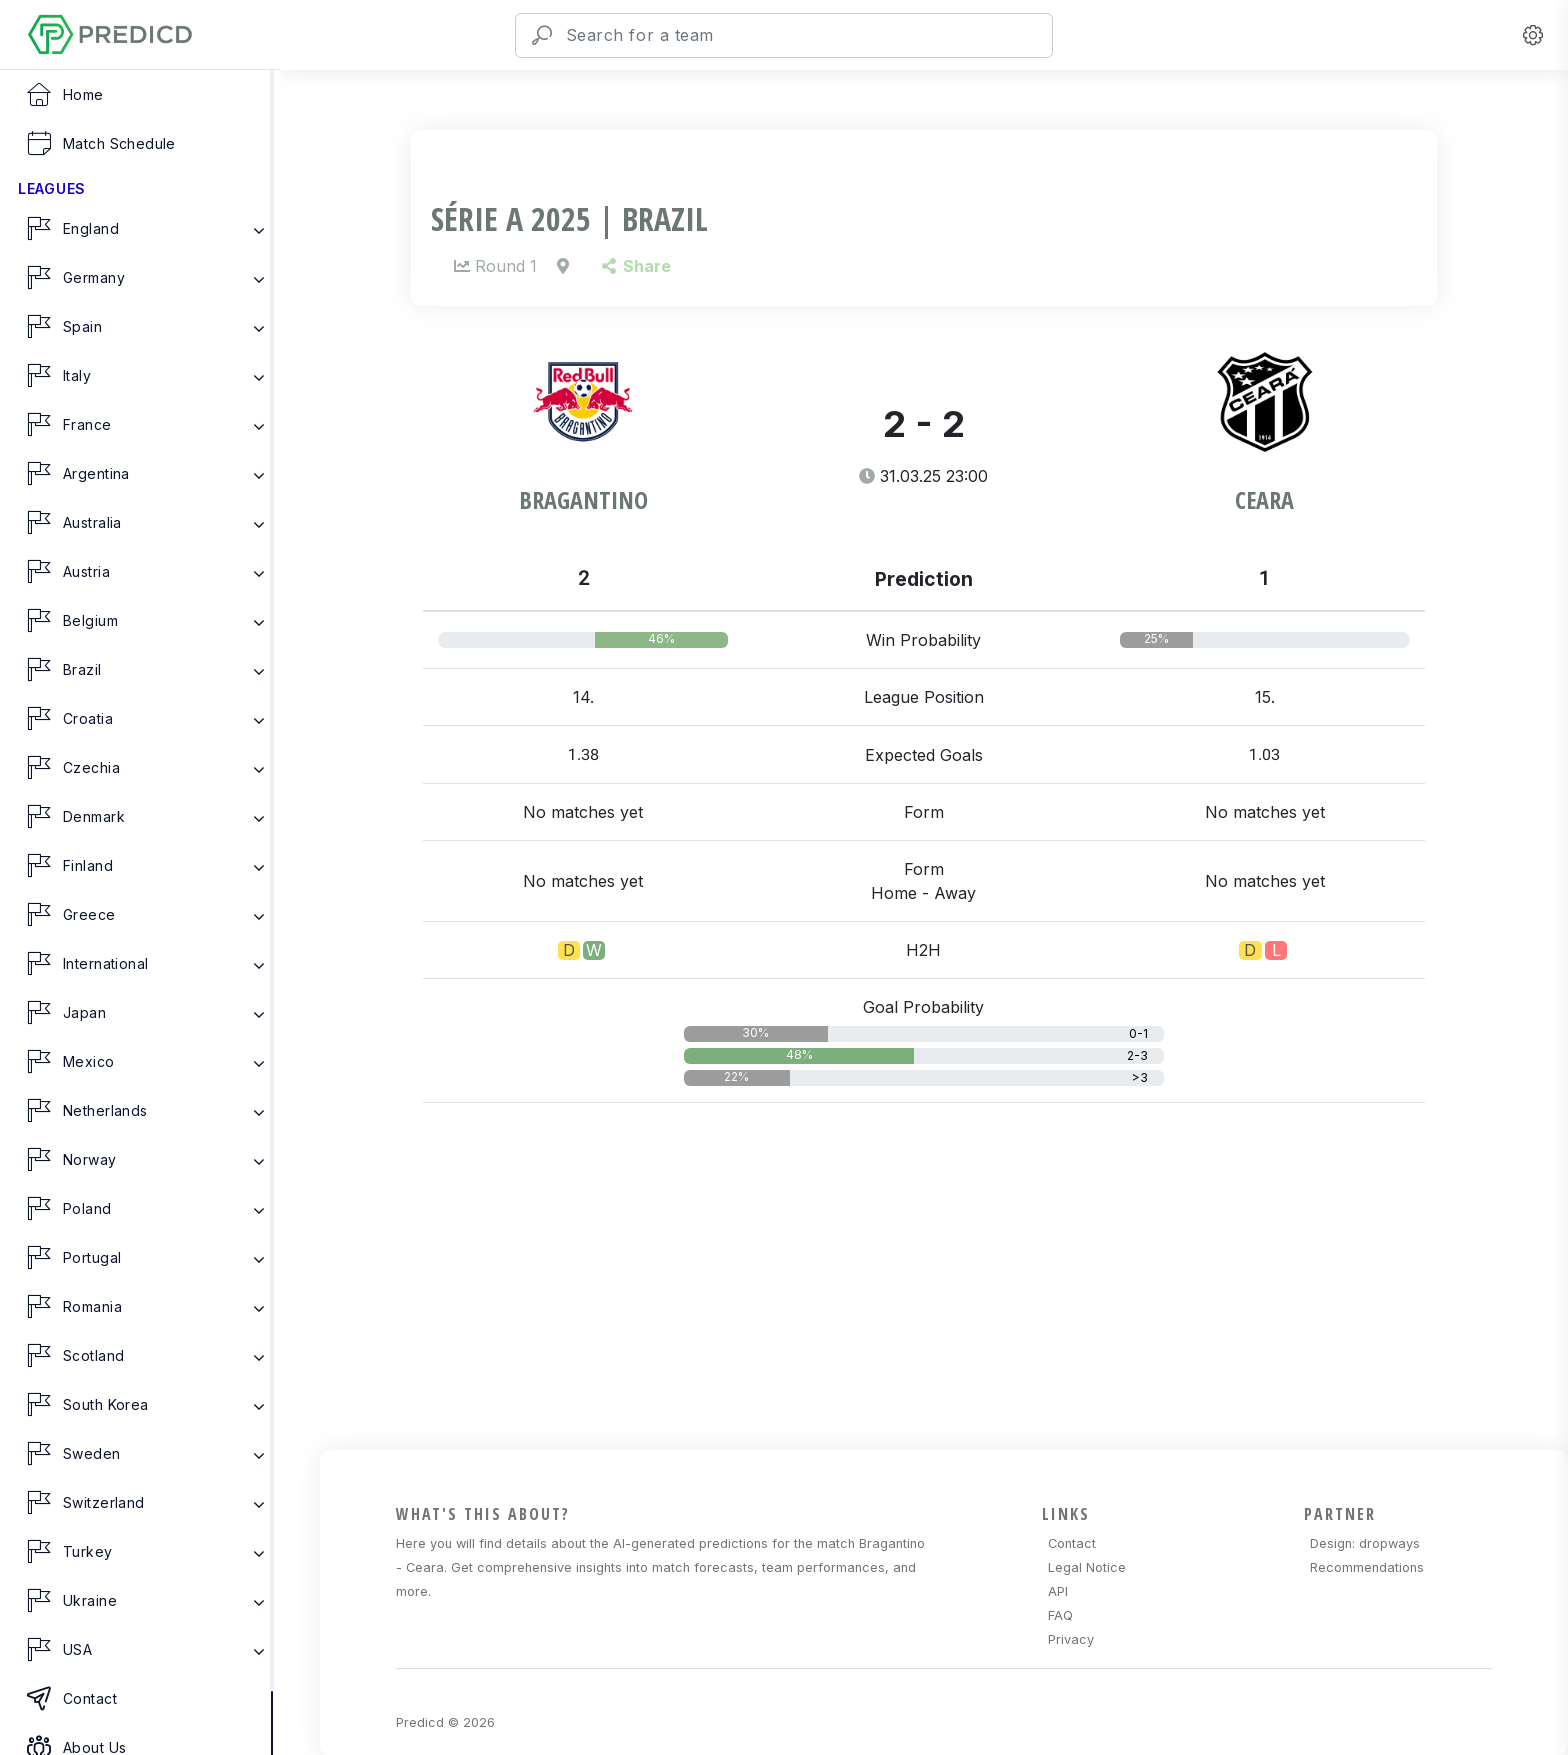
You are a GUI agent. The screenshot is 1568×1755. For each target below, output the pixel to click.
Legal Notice (1087, 1567)
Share (636, 266)
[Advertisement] (936, 1309)
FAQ (1060, 1615)
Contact (1072, 1543)
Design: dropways (1365, 1543)
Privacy (1071, 1639)
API (1058, 1591)
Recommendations (1367, 1567)
